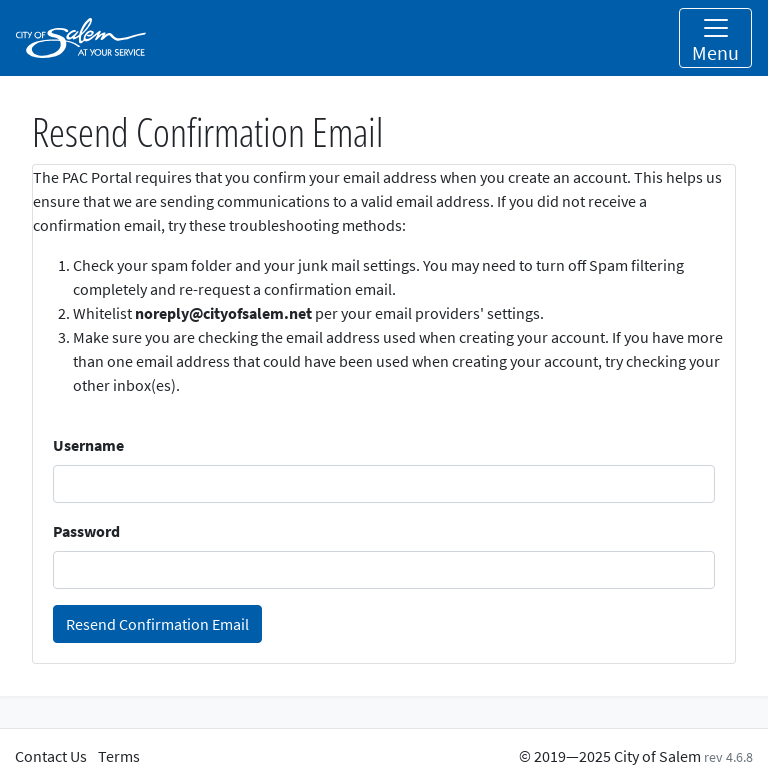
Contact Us (51, 756)
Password (86, 531)
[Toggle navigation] (715, 38)
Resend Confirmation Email (157, 624)
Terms (119, 756)
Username (88, 445)
